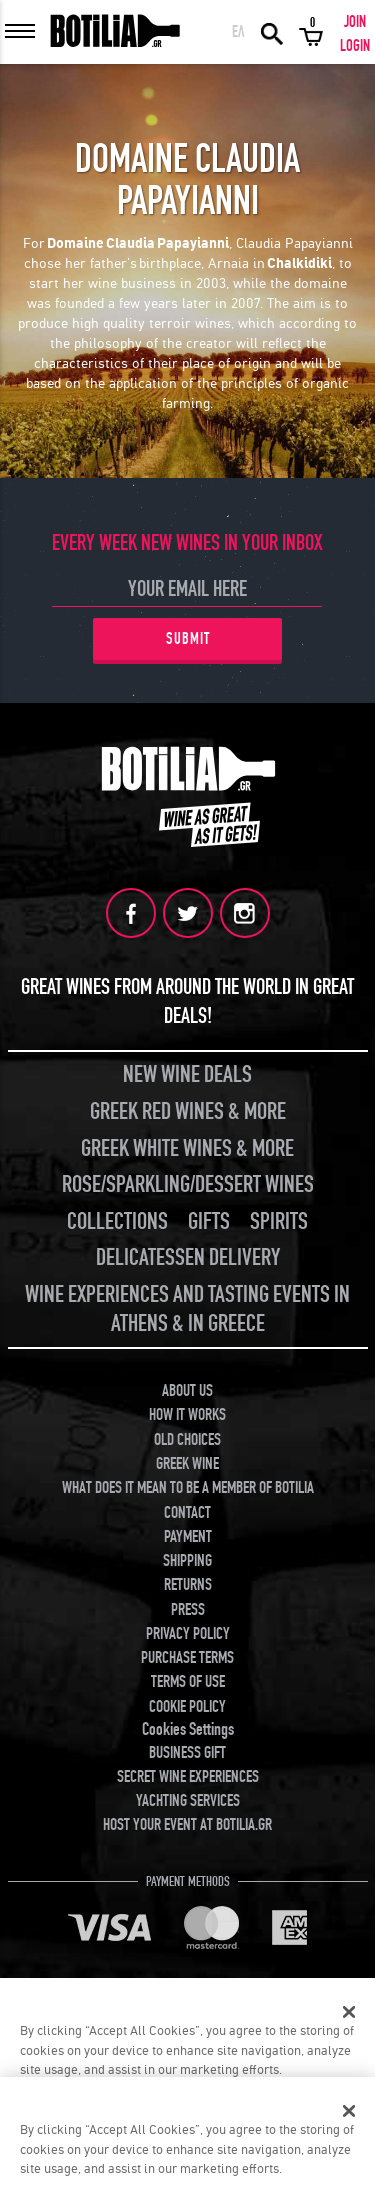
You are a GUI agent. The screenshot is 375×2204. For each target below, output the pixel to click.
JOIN (355, 22)
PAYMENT (188, 1537)
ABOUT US (187, 1391)
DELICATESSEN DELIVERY (188, 1257)
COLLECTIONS (117, 1221)
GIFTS (209, 1221)
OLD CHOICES (187, 1440)
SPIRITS (279, 1221)
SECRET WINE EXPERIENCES (188, 1777)
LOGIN (355, 46)
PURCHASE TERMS (187, 1658)
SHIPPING (187, 1561)
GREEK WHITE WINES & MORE (187, 1148)
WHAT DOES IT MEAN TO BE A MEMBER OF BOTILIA (188, 1488)
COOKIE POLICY (187, 1707)
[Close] (349, 2012)
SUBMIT (188, 639)
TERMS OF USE (188, 1682)
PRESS (188, 1610)
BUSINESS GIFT (187, 1753)
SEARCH (272, 32)
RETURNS (188, 1585)
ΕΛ (238, 32)
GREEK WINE (187, 1464)
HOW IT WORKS (187, 1415)
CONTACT (187, 1513)
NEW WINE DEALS (187, 1074)
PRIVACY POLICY (188, 1634)
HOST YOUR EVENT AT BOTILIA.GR (187, 1825)
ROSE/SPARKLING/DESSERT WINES (188, 1184)
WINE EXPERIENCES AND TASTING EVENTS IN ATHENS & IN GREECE (187, 1309)
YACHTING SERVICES (188, 1801)
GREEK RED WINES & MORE (188, 1111)
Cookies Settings (188, 1729)
